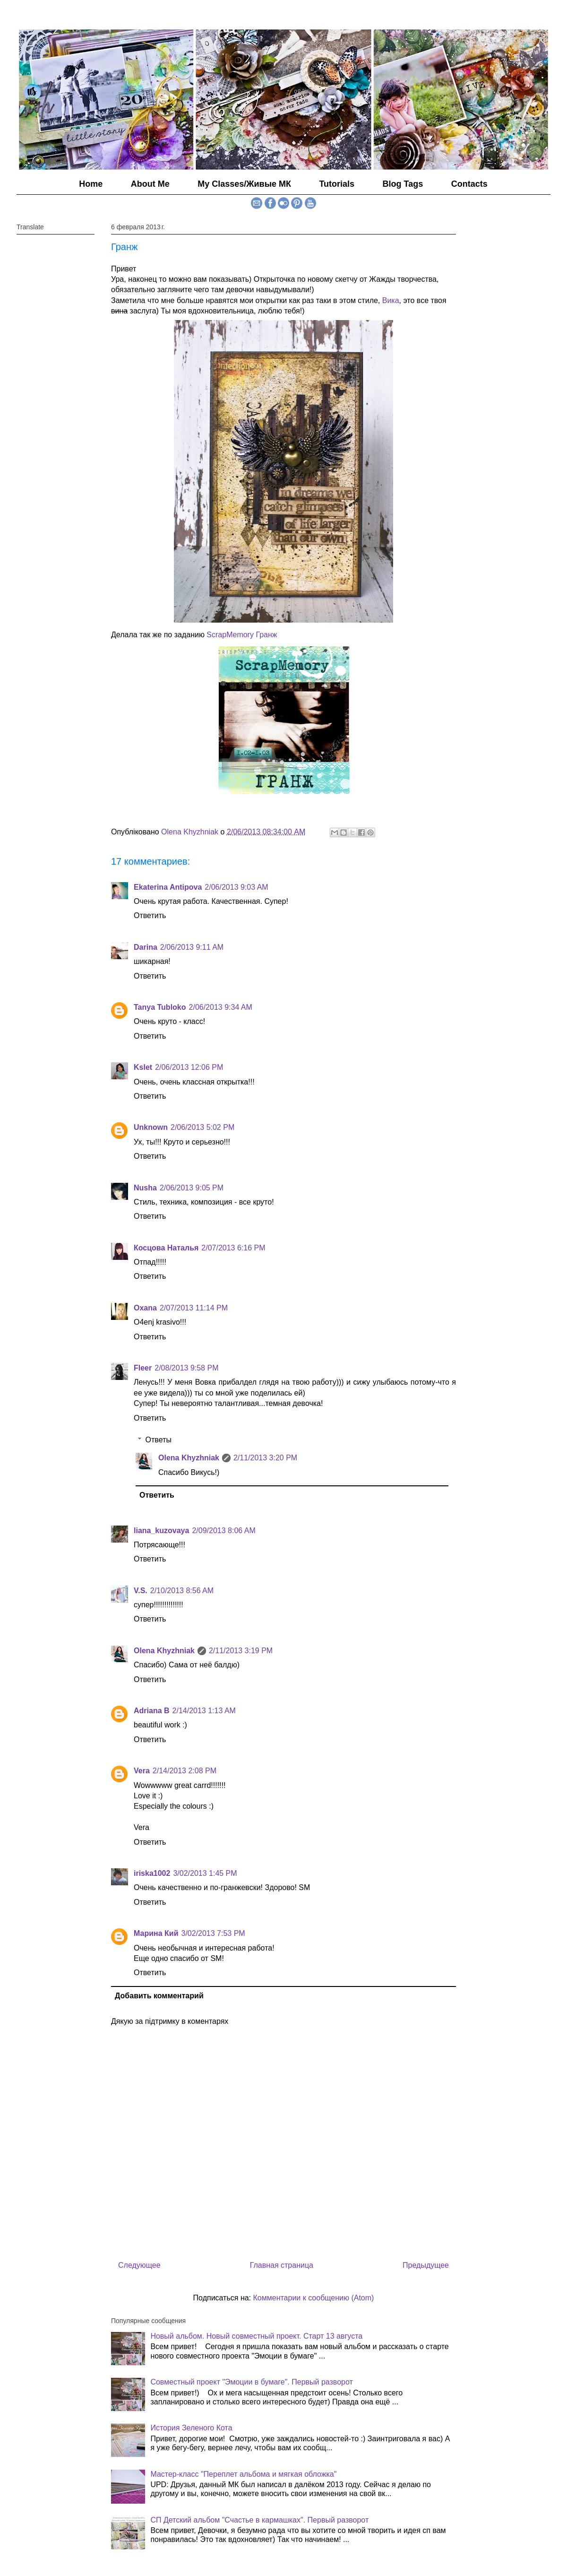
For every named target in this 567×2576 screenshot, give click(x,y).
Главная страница (281, 2265)
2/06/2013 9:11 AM (191, 947)
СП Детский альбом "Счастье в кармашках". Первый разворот (259, 2520)
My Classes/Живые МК (244, 184)
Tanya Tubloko (160, 1007)
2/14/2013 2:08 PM (184, 1771)
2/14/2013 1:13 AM (204, 1711)
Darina (145, 947)
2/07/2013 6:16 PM (233, 1248)
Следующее (139, 2265)
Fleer (143, 1368)
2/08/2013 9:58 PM (186, 1368)
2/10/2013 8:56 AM (182, 1591)
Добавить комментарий (159, 1996)
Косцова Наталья (166, 1248)
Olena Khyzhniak (188, 1458)
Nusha (145, 1188)
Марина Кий (156, 1933)
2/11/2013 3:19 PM (241, 1651)
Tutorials (336, 184)
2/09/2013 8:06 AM (223, 1531)
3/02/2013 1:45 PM (205, 1873)
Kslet (143, 1067)
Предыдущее (426, 2265)
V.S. (140, 1591)
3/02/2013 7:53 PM (213, 1933)
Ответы (159, 1440)
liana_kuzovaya (161, 1531)
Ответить (150, 915)
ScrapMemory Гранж (241, 635)
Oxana (145, 1308)
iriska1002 (152, 1873)
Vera (142, 1771)
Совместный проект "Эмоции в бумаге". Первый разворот (251, 2382)
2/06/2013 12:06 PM (189, 1067)
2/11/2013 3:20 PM (265, 1458)
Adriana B (152, 1711)
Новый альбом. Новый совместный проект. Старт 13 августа (256, 2336)
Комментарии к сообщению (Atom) (313, 2298)
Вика (390, 300)
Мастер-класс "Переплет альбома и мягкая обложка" (243, 2474)
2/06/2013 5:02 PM (202, 1127)
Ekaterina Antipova (168, 887)
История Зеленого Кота (191, 2428)
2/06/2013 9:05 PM (191, 1188)
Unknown (151, 1127)
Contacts (469, 184)
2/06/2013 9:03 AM (236, 887)
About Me (150, 184)
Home (91, 184)
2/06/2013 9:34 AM (220, 1007)
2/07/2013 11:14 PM (194, 1308)
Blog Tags (403, 184)
